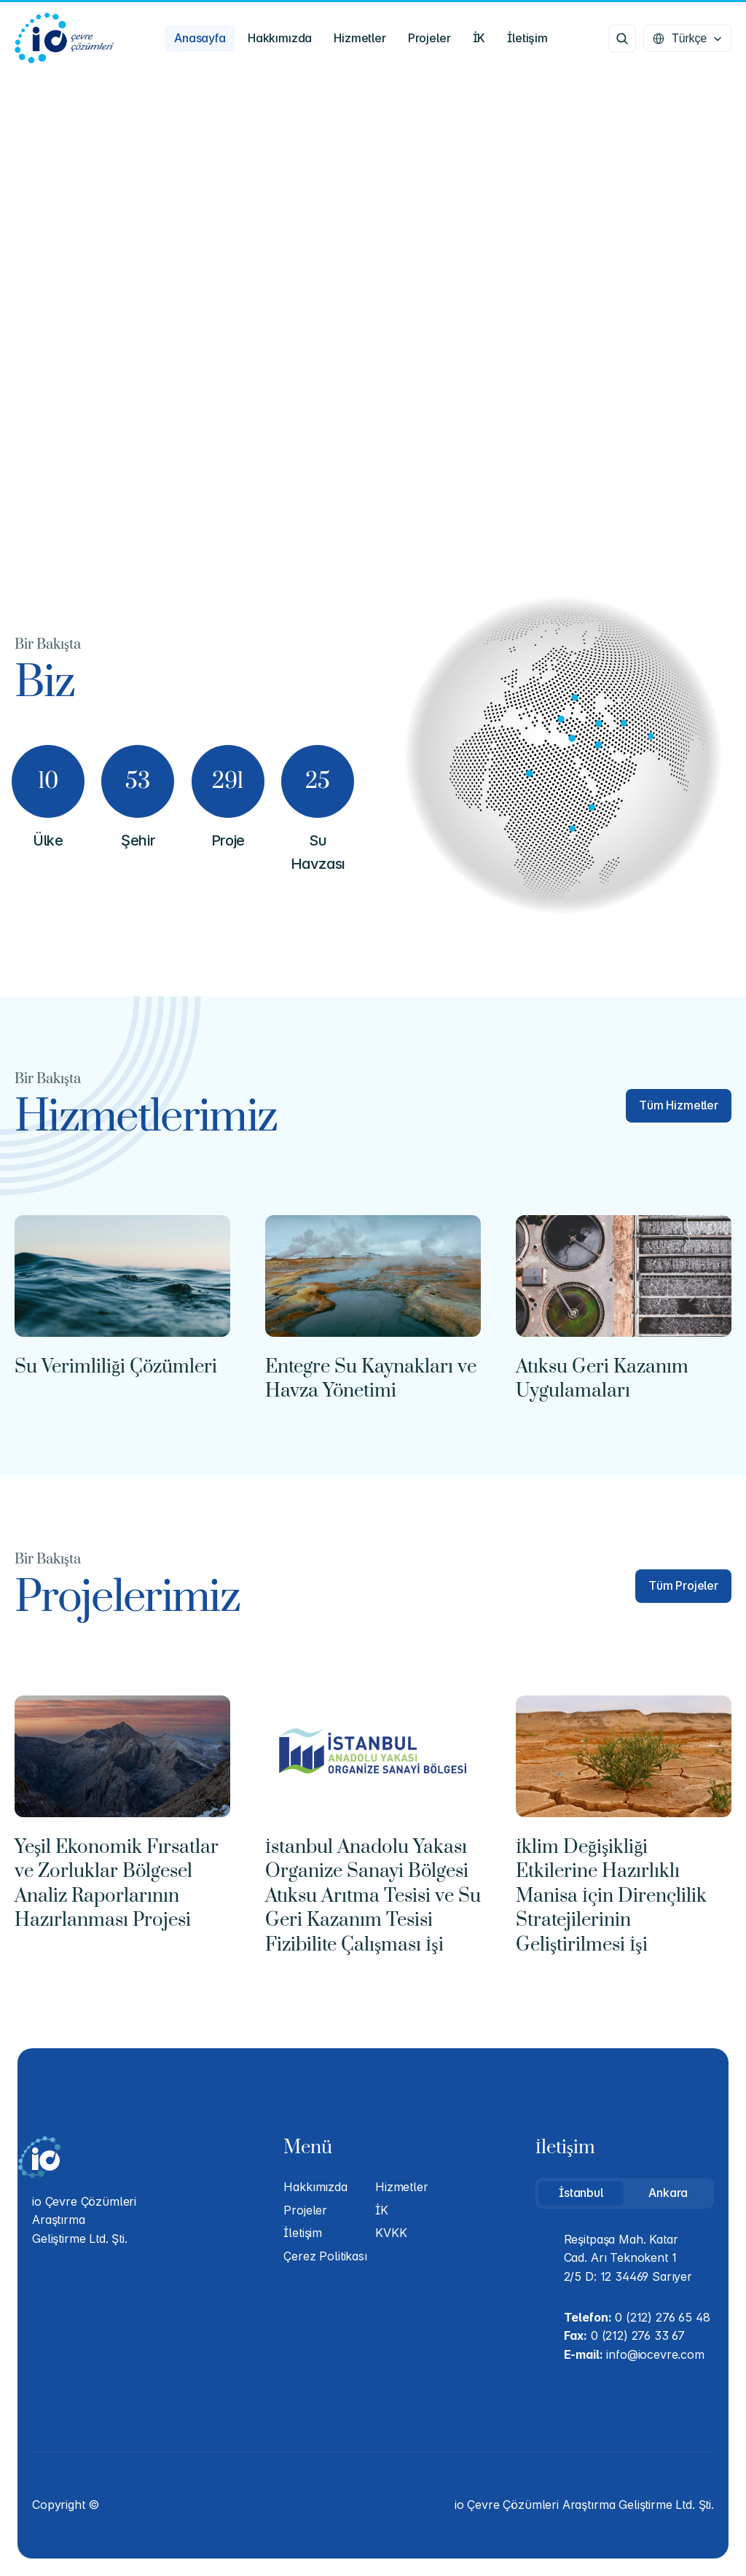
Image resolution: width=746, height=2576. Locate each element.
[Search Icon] (622, 38)
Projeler (305, 2210)
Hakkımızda (315, 2186)
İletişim (302, 2232)
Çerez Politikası (324, 2256)
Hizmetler (401, 2186)
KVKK (391, 2232)
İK (381, 2210)
